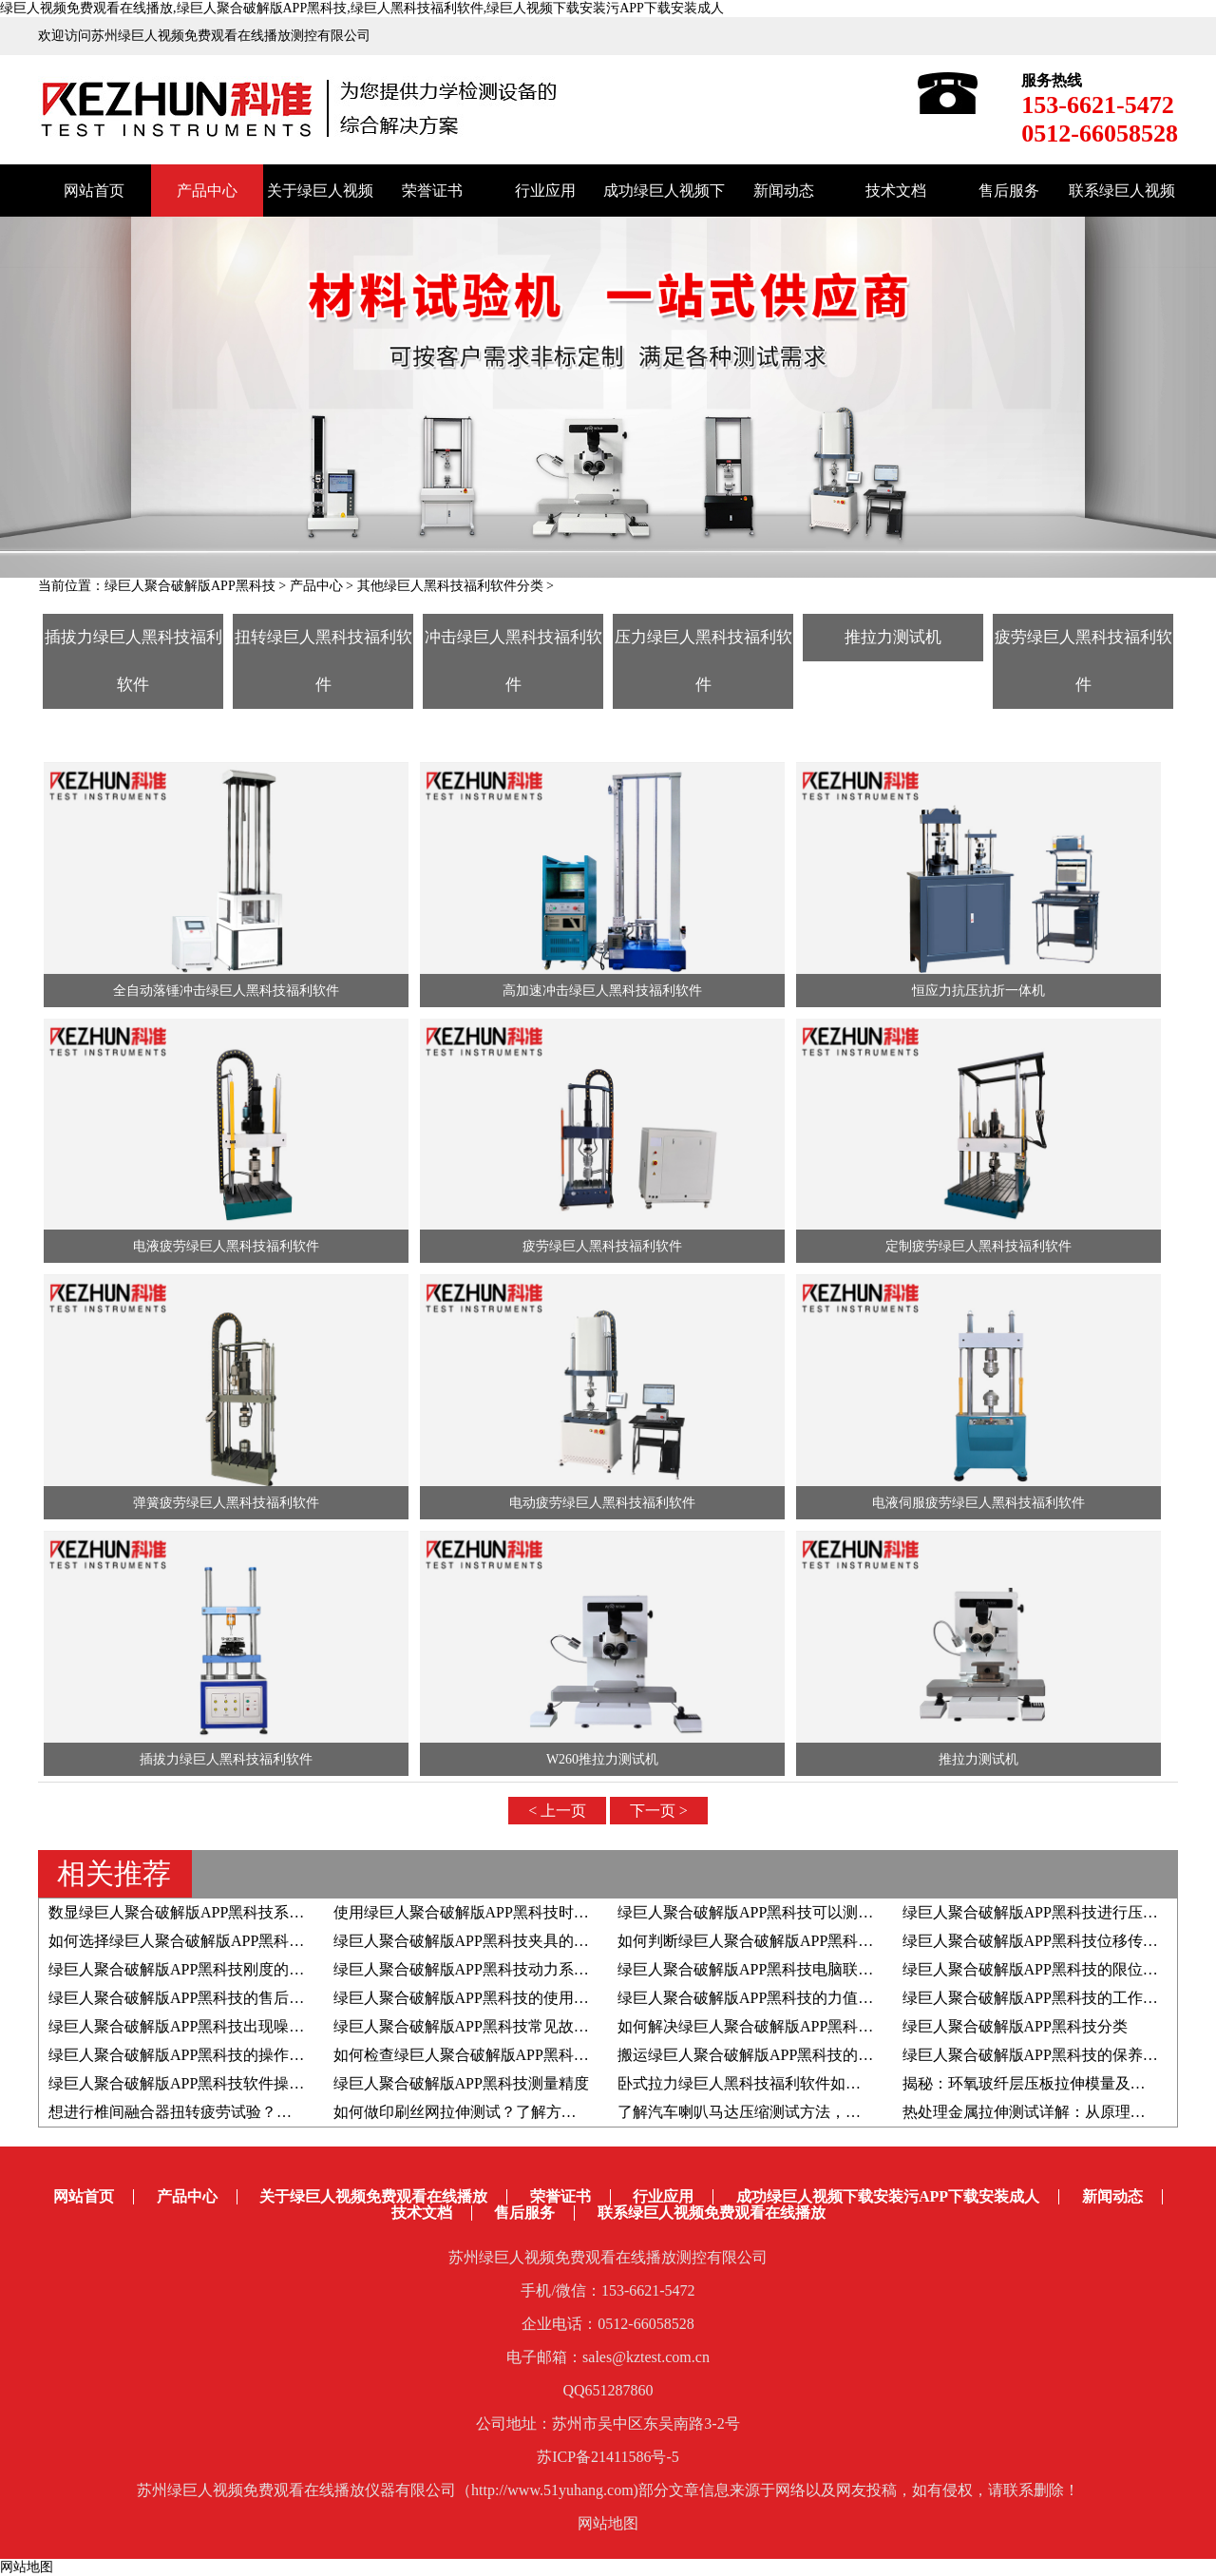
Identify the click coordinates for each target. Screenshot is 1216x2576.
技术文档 (895, 190)
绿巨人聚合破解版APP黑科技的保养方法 (1037, 2055)
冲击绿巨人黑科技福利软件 (513, 661)
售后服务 (1008, 190)
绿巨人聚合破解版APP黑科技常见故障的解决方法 (499, 2026)
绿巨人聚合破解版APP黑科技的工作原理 (1037, 1998)
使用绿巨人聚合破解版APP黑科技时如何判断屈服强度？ (522, 1912)
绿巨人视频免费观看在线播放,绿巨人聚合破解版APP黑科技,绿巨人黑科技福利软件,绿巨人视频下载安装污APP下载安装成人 (362, 8)
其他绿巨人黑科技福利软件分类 (450, 586)
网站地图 (608, 2523)
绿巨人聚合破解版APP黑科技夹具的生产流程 (484, 1941)
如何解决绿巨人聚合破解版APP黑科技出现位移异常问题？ (814, 2026)
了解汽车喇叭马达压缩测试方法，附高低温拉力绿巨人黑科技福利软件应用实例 (884, 2112)
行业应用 (545, 190)
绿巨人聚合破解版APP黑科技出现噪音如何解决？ (214, 2026)
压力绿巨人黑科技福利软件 (703, 661)
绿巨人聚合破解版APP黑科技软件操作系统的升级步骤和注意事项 (267, 2083)
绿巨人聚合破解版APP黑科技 (190, 586)
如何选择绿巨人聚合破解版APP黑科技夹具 (191, 1941)
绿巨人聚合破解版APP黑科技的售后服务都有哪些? (217, 1998)
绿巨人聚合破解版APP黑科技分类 (1015, 2026)
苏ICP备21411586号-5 (608, 2457)
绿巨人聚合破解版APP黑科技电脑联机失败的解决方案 (798, 1969)
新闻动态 (783, 190)
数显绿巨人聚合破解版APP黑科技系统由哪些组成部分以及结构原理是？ (290, 1912)
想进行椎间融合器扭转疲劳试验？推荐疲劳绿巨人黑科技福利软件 (268, 2112)
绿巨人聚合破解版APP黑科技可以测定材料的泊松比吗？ (806, 1912)
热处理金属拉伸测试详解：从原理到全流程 (1046, 2112)
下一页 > (659, 1811)
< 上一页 (557, 1811)
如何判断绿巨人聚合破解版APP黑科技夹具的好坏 (783, 1941)
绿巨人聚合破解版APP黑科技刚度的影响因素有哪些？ (229, 1969)
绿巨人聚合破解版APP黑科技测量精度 (461, 2083)
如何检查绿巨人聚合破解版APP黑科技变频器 (484, 2055)
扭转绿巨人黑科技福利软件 (323, 661)
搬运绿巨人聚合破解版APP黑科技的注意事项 (768, 2055)
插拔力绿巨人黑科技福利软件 (133, 661)
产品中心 (207, 190)
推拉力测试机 (893, 637)
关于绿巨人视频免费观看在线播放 (373, 2196)
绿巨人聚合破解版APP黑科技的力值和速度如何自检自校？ (814, 1998)
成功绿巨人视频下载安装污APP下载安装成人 (887, 2196)
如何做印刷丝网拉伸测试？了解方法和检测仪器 (493, 2112)
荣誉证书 (432, 190)
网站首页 (94, 190)
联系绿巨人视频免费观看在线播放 (712, 2212)
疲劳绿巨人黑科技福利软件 (1083, 661)
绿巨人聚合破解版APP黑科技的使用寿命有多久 (491, 1998)
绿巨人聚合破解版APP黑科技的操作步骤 (183, 2055)
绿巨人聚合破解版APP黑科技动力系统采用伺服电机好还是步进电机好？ (575, 1969)
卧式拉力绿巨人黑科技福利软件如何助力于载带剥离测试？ (815, 2083)
